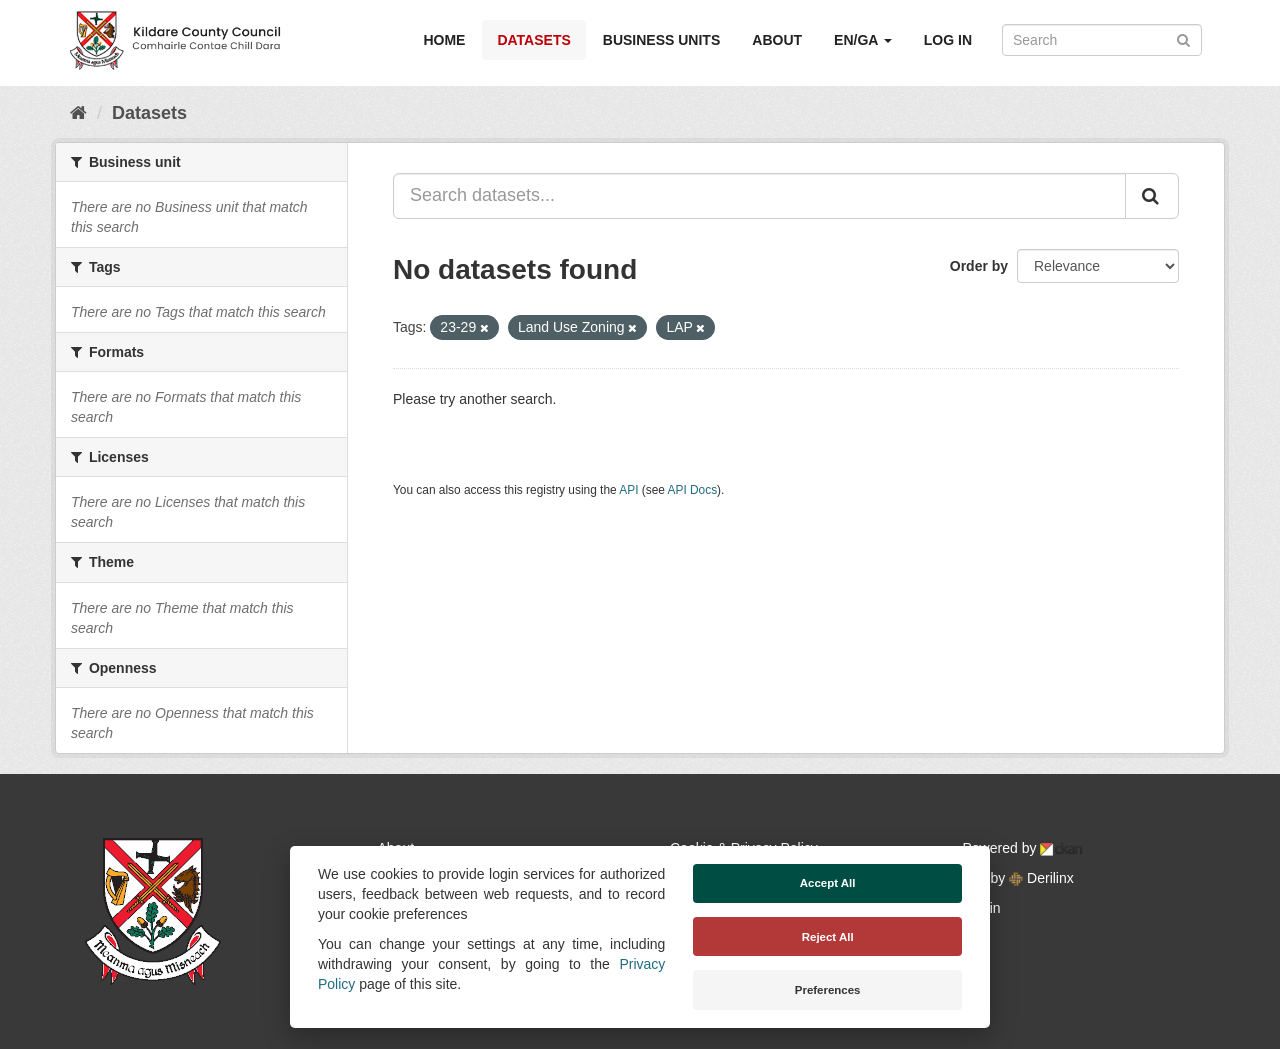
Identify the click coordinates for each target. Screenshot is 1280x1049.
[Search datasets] (1102, 40)
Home (444, 40)
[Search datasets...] (759, 196)
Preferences (828, 990)
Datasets (533, 40)
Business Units (661, 40)
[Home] (78, 113)
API (628, 490)
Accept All (828, 883)
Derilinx (1041, 878)
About (777, 40)
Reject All (828, 937)
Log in (948, 40)
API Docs (693, 490)
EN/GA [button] (863, 40)
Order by (979, 266)
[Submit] (1183, 38)
